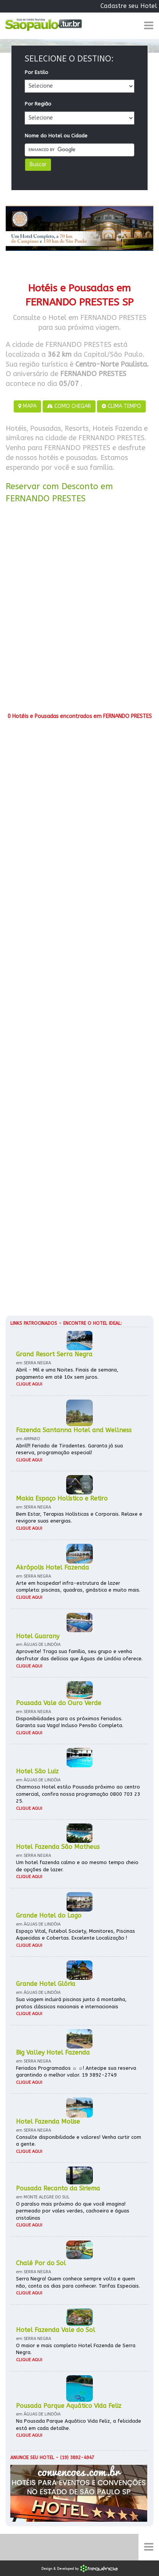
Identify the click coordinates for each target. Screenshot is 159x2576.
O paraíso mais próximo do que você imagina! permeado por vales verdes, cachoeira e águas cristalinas (72, 2211)
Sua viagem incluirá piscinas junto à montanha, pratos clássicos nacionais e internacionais (71, 2003)
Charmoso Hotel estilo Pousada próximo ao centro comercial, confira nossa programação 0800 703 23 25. (78, 1794)
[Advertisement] (79, 610)
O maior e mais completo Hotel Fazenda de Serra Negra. (75, 2349)
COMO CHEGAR (69, 406)
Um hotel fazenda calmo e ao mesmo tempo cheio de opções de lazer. (77, 1866)
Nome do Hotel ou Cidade (56, 136)
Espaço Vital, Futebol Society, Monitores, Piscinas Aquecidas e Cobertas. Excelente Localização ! (75, 1934)
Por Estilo (36, 72)
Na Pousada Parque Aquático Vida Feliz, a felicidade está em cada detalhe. (78, 2424)
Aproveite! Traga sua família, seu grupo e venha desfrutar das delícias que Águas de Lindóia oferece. (79, 1655)
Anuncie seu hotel (32, 2457)
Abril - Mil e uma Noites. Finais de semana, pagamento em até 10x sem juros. (67, 1373)
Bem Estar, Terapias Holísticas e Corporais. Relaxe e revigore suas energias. (79, 1517)
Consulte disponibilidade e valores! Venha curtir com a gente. (78, 2140)
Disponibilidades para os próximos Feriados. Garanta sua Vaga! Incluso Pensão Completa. (69, 1722)
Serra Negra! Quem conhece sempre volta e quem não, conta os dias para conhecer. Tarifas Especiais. (78, 2282)
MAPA (27, 406)
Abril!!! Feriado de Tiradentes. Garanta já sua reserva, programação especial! (69, 1449)
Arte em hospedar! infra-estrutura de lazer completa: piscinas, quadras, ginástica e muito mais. (78, 1586)
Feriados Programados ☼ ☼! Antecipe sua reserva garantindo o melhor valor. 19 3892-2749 (76, 2071)
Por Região (38, 104)
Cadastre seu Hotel (128, 5)
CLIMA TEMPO (121, 406)
